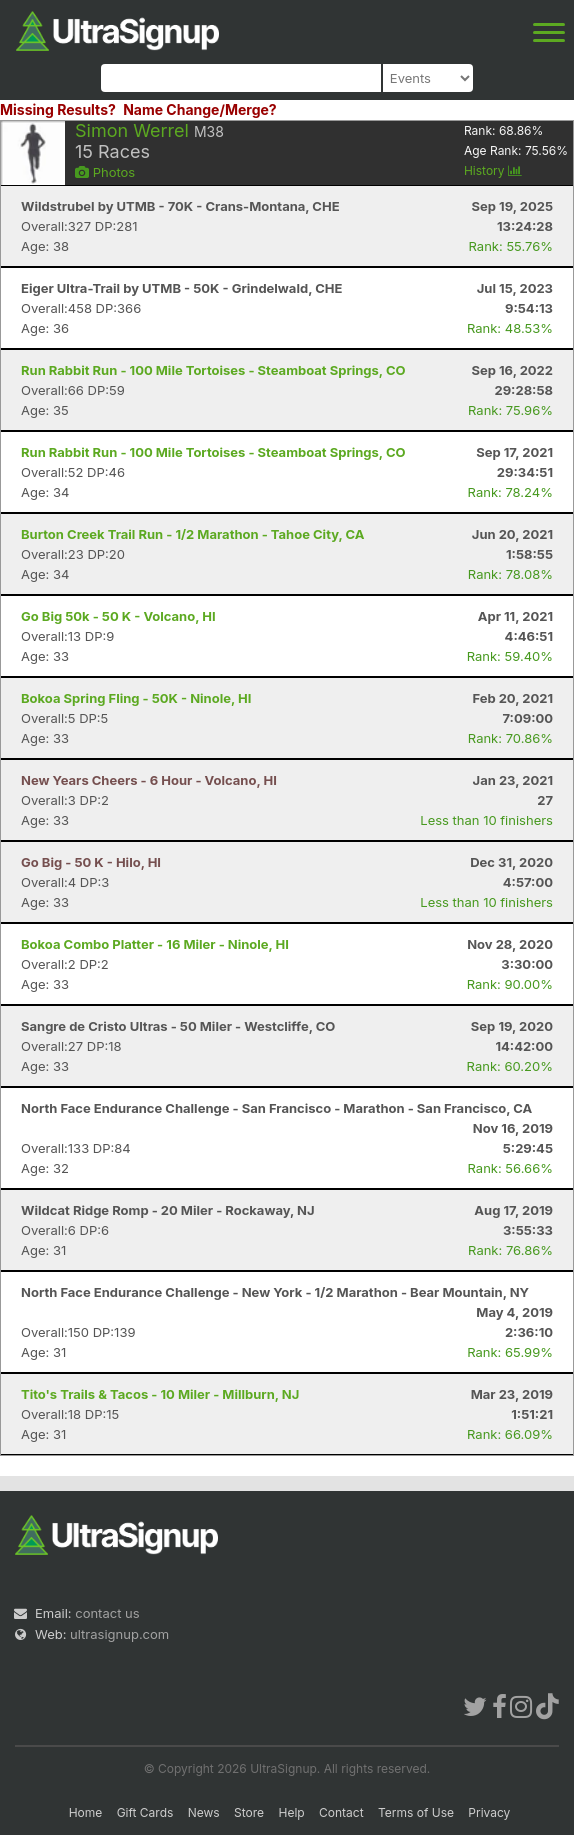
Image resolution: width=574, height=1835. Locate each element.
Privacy (489, 1812)
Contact (341, 1812)
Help (291, 1812)
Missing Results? (58, 109)
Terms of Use (416, 1812)
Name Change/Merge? (200, 109)
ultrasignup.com (119, 1634)
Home (86, 1812)
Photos (105, 172)
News (204, 1812)
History (493, 170)
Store (249, 1812)
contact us (107, 1613)
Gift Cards (145, 1812)
